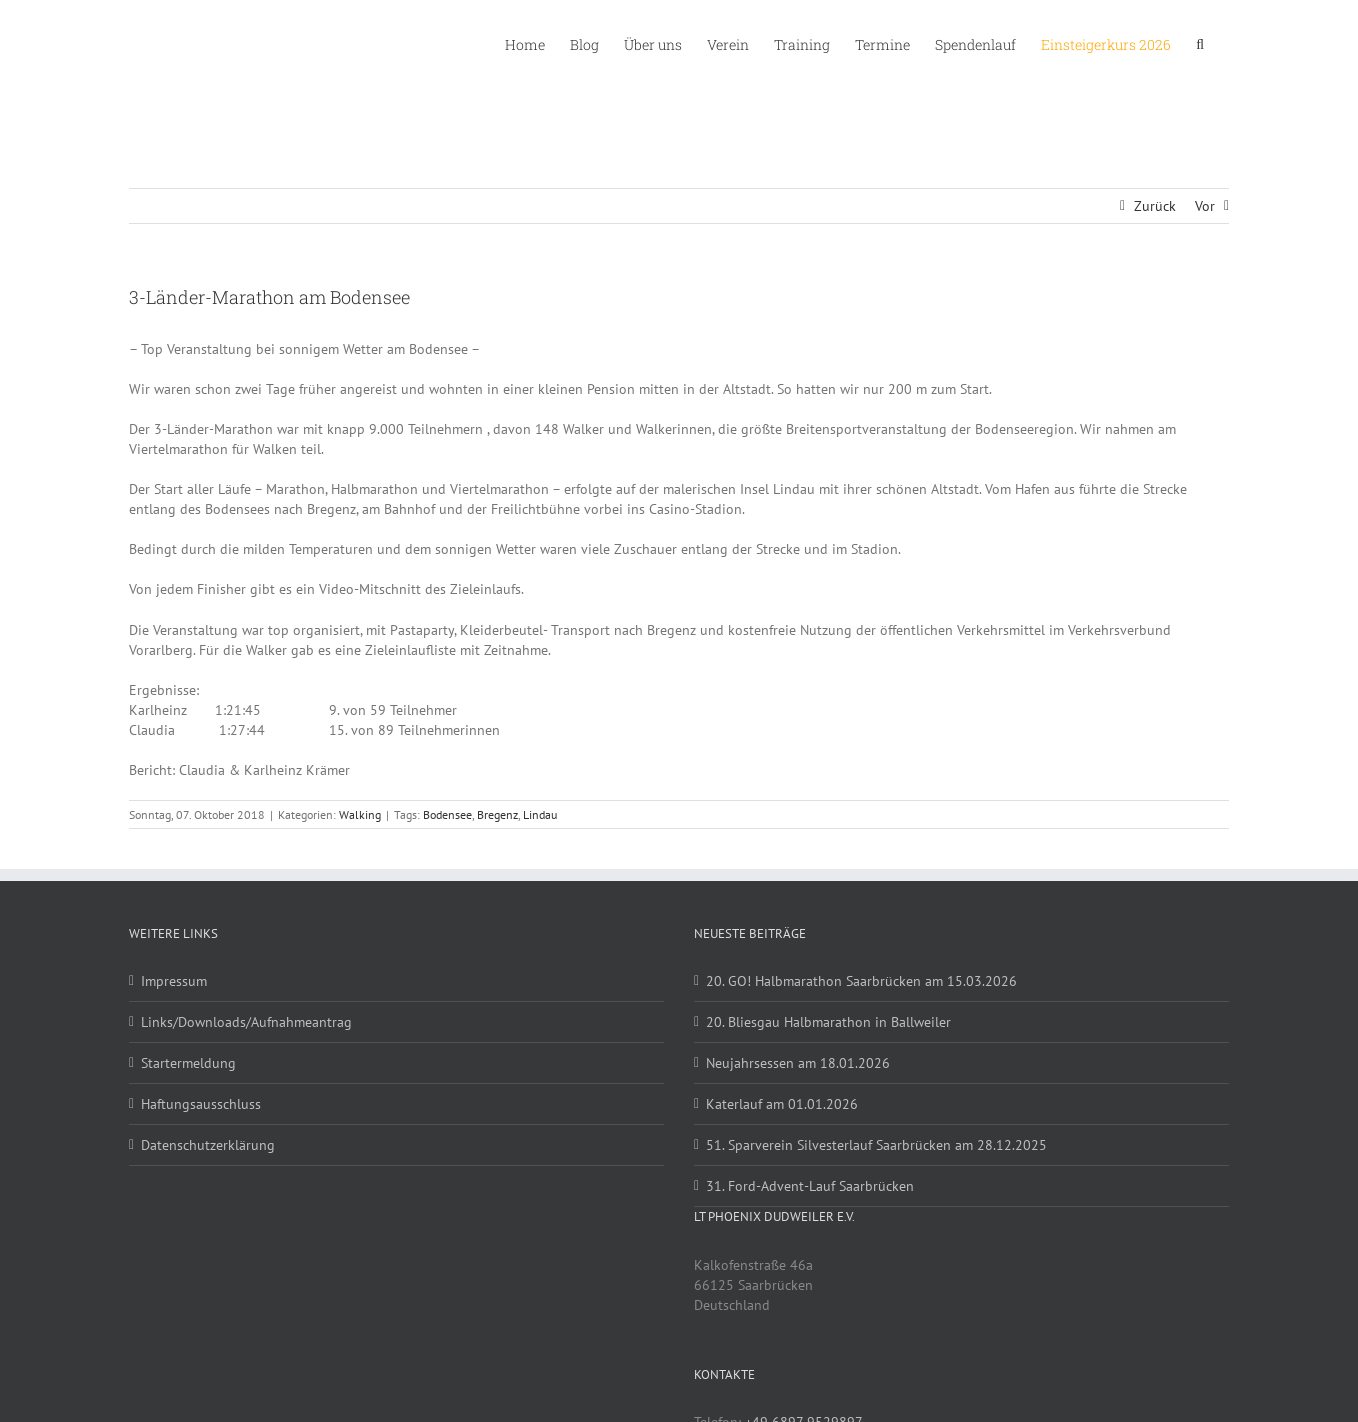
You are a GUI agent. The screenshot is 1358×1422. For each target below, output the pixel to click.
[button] (1200, 43)
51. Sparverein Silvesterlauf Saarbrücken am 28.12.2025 (876, 1145)
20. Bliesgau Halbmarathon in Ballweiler (828, 1022)
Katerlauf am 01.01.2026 (782, 1104)
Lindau (540, 814)
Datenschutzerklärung (208, 1145)
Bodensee (447, 814)
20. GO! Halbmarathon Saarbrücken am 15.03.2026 (861, 981)
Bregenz (497, 814)
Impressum (174, 981)
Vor (1205, 206)
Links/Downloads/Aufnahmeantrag (246, 1022)
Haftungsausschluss (201, 1104)
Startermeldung (188, 1063)
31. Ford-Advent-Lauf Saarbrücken (810, 1186)
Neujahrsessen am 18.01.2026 (798, 1063)
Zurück (1155, 206)
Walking (360, 814)
